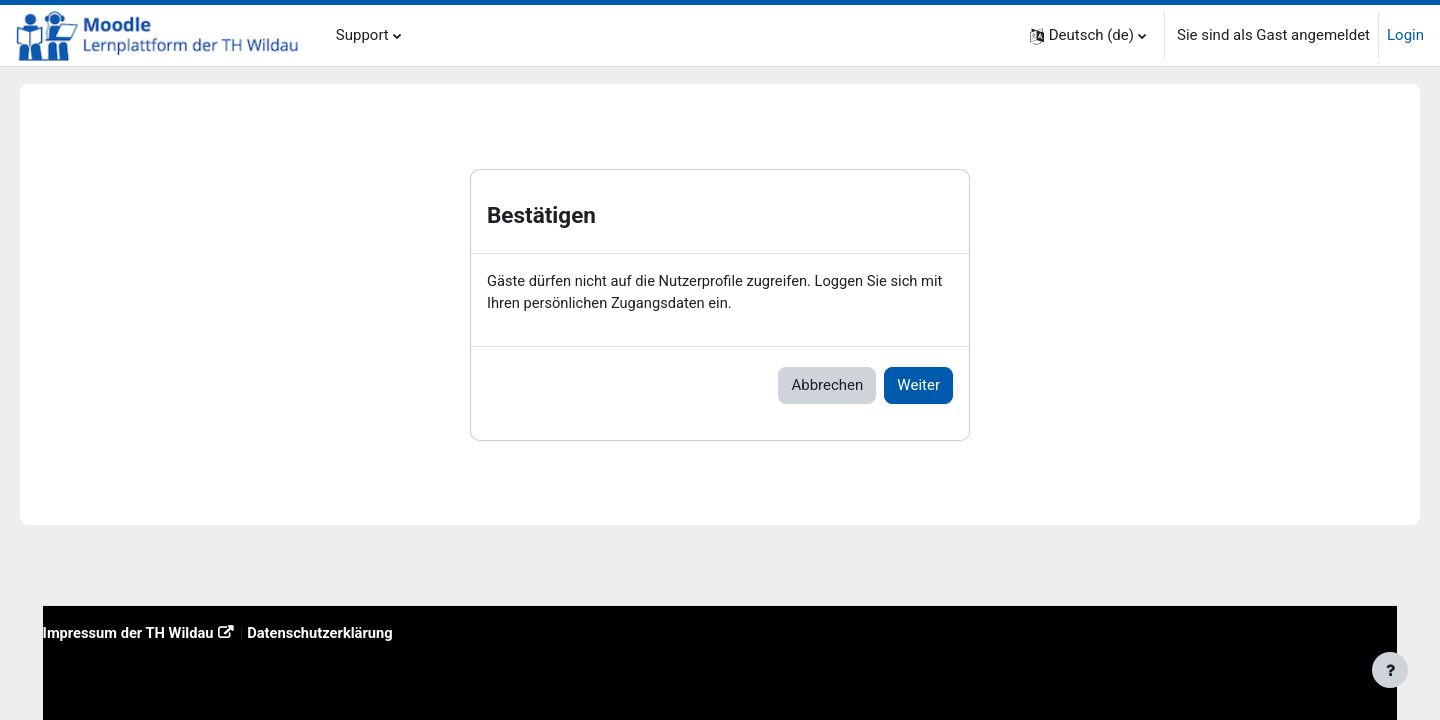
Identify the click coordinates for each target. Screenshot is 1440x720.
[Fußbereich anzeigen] (1390, 670)
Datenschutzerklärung (354, 632)
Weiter (918, 386)
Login (1405, 35)
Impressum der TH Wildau (158, 632)
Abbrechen (827, 386)
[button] (1088, 35)
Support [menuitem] (362, 35)
